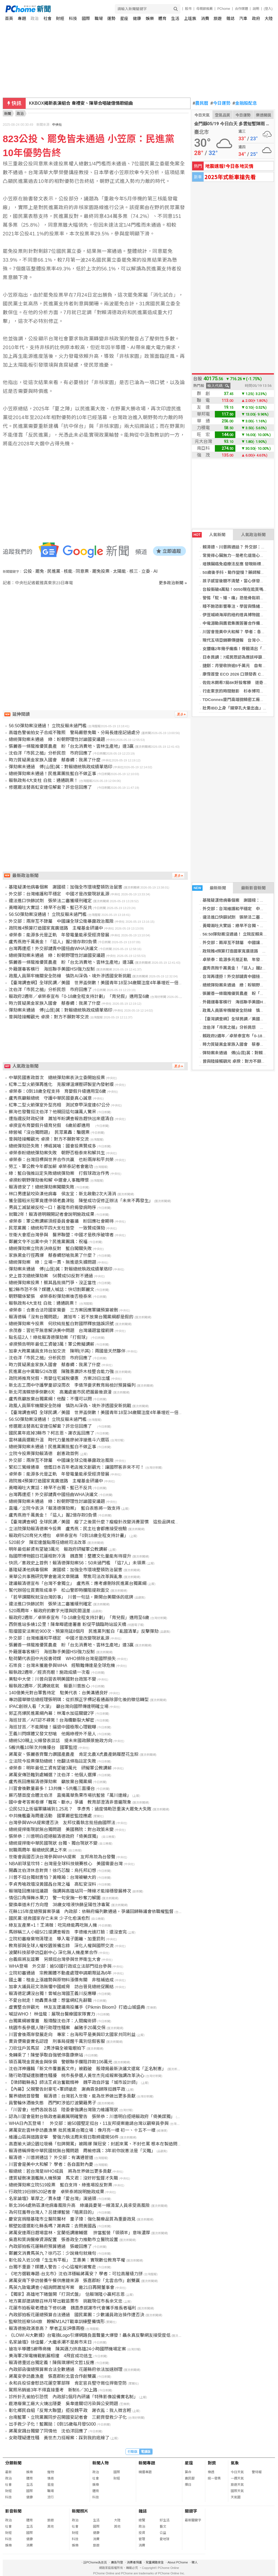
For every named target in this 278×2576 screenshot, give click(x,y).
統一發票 (214, 2478)
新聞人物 (100, 2463)
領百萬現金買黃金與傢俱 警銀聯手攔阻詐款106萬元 (60, 2062)
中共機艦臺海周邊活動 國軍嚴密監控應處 (50, 1815)
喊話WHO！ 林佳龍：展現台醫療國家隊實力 (52, 2014)
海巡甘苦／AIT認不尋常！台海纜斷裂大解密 (51, 1720)
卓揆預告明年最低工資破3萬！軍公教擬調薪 (51, 1344)
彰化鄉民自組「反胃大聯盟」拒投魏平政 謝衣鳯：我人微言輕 (70, 2410)
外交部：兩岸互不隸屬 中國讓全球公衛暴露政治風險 (61, 921)
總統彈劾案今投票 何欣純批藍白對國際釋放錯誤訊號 (61, 1323)
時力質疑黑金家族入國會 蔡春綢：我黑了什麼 (55, 760)
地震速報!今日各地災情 (229, 165)
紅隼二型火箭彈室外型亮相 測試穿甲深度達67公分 (59, 1105)
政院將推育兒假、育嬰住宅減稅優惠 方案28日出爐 (59, 1378)
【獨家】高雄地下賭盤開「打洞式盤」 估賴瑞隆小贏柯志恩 (67, 2294)
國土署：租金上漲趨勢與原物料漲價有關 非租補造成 (61, 1980)
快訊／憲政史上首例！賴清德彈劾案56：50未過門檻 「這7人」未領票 (77, 1563)
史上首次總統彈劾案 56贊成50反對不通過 (51, 1276)
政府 (256, 18)
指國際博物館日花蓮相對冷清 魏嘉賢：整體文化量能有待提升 (70, 1556)
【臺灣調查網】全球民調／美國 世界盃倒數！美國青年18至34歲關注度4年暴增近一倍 (93, 982)
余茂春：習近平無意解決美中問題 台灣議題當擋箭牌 (61, 1330)
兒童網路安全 (155, 2562)
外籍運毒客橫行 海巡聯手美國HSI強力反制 (52, 969)
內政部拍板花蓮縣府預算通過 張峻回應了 (50, 2246)
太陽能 (119, 571)
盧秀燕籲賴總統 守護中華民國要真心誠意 (50, 1098)
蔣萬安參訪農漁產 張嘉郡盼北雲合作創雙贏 (52, 2376)
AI (155, 571)
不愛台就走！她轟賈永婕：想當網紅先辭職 (50, 2000)
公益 (163, 2533)
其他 (50, 2526)
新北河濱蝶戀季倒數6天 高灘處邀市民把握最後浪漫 (60, 1392)
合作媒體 (241, 9)
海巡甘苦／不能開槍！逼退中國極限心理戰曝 (52, 1727)
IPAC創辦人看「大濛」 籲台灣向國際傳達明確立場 (58, 1706)
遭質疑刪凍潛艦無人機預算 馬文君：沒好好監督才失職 (63, 2178)
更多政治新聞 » (173, 582)
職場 (99, 18)
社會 (47, 18)
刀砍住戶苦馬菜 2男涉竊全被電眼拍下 (47, 2048)
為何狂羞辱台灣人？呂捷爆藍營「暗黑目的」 (52, 2212)
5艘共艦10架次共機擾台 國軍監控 (43, 1747)
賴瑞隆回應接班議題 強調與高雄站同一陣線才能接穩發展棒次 (70, 1891)
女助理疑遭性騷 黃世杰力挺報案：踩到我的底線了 (59, 2437)
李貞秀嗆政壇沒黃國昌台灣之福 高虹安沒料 (52, 1884)
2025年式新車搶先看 (230, 177)
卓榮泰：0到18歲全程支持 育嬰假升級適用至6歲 (57, 1091)
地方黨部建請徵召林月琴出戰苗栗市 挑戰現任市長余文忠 (65, 2301)
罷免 (39, 571)
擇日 (188, 2485)
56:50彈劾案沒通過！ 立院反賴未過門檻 (239, 934)
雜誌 (230, 18)
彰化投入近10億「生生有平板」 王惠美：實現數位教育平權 (67, 2260)
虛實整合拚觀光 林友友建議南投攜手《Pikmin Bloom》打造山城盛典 (77, 2007)
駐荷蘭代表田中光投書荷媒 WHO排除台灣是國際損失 (62, 1658)
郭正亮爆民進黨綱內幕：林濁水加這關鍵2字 (51, 1713)
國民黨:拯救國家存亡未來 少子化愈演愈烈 (49, 1918)
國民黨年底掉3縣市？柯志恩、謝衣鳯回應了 (51, 1433)
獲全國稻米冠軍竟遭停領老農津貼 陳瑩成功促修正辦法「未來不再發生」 (81, 1200)
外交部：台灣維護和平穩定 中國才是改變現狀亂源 (59, 894)
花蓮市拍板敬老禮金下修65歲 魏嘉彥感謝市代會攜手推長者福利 (72, 2308)
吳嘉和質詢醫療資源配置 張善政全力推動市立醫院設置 (63, 2239)
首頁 (9, 18)
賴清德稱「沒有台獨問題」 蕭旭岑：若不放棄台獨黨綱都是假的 (71, 1317)
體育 (162, 18)
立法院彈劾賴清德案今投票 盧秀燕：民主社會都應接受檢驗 (68, 1528)
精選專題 (145, 2472)
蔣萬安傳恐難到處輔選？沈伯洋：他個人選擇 (52, 1774)
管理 (142, 2539)
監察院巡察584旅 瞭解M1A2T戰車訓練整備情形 (56, 2321)
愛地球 (164, 2539)
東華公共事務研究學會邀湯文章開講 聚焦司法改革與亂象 (65, 1576)
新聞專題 (147, 2463)
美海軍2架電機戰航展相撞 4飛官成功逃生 (50, 2355)
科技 (73, 18)
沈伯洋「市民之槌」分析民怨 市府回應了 (50, 753)
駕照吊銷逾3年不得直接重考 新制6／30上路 (53, 2390)
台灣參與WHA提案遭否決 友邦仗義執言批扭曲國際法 (62, 1822)
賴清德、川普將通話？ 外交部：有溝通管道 (51, 2157)
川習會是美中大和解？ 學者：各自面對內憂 (51, 2164)
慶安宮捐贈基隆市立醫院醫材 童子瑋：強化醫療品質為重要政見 (72, 2219)
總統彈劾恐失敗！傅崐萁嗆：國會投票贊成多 (52, 1146)
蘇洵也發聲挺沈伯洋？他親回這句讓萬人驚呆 (52, 1111)
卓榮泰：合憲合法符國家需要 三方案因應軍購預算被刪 (63, 1310)
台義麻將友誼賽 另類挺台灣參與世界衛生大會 (55, 1959)
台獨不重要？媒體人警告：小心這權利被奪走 (52, 2267)
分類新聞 (13, 2463)
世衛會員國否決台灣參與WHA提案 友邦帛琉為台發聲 (62, 1856)
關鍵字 (191, 2511)
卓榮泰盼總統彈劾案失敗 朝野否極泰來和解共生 (57, 1152)
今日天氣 (202, 115)
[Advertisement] (97, 632)
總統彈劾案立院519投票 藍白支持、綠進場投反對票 (60, 2185)
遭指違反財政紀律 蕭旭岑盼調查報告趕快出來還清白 (61, 1118)
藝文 (163, 2526)
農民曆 (200, 103)
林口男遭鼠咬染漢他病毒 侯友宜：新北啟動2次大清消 (62, 1193)
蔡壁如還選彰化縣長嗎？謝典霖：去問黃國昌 (52, 2226)
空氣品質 (222, 115)
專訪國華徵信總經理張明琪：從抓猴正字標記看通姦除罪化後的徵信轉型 (79, 1699)
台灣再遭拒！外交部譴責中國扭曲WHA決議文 (53, 948)
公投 (27, 571)
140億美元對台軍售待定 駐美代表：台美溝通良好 (58, 1692)
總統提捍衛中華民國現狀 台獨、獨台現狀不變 (53, 1843)
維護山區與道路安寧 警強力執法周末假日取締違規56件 (64, 2137)
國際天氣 (237, 2491)
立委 (145, 571)
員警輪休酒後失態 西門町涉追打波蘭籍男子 (52, 2103)
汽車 (243, 18)
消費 (205, 18)
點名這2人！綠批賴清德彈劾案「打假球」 (49, 1337)
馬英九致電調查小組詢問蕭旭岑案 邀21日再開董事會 (61, 2287)
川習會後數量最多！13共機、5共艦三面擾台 (52, 1788)
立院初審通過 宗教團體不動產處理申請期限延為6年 (60, 1973)
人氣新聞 (209, 535)
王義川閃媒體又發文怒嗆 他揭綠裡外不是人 (52, 1733)
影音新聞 (13, 2511)
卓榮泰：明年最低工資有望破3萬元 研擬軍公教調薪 (60, 1768)
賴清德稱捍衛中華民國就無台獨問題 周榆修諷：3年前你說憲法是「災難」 (82, 2150)
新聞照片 (80, 2511)
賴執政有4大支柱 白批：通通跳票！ (43, 780)
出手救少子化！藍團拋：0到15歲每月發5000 (52, 2424)
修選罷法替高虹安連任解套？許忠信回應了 (52, 787)
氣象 (235, 2463)
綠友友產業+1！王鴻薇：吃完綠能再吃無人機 (53, 1925)
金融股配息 (245, 103)
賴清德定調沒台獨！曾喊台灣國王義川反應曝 (52, 1993)
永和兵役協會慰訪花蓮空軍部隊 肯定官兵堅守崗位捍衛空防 (68, 2383)
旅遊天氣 (237, 2485)
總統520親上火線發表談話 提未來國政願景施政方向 (60, 1740)
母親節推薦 (204, 9)
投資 (142, 2533)
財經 (60, 18)
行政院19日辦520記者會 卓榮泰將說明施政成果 (56, 2191)
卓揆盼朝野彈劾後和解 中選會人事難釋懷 (49, 1180)
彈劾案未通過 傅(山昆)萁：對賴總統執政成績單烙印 (60, 766)
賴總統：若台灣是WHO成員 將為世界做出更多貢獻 (60, 2171)
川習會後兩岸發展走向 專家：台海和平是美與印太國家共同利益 (72, 2034)
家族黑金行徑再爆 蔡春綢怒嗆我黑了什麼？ (52, 1255)
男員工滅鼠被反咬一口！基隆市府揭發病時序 (52, 1207)
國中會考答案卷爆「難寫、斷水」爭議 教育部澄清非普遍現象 (70, 1802)
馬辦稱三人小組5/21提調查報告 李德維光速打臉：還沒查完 (68, 1932)
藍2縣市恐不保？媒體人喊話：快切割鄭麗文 (51, 1289)
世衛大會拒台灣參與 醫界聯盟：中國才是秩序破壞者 (61, 1234)
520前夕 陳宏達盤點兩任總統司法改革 (47, 1542)
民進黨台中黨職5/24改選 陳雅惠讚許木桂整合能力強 (61, 1371)
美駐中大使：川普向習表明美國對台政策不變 (52, 1679)
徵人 (195, 2562)
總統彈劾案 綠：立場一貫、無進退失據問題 (52, 1262)
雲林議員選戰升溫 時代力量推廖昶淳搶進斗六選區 (59, 1440)
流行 (50, 2497)
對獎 (212, 2463)
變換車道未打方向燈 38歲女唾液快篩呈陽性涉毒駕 (59, 1904)
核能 (68, 571)
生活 (175, 18)
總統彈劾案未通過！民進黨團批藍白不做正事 (52, 773)
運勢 (111, 18)
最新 (8, 2472)
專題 (22, 18)
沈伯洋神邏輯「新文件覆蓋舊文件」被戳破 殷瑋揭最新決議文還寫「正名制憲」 (87, 2068)
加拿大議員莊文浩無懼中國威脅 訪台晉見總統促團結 (61, 1986)
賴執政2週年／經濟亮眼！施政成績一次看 (49, 1672)
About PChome (178, 2562)
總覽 (142, 2520)
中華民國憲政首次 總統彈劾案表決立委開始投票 (57, 1077)
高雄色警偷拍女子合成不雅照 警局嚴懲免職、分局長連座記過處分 (74, 732)
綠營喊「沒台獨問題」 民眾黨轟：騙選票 (49, 1132)
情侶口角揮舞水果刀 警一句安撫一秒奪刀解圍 (55, 1898)
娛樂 (150, 18)
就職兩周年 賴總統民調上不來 (38, 1850)
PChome (223, 9)
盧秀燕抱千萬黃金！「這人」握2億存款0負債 (53, 941)
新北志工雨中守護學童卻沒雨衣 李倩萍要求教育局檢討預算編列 (72, 1385)
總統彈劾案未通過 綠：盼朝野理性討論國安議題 (57, 739)
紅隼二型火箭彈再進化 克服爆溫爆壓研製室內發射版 (61, 1084)
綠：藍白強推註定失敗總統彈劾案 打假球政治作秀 (59, 1173)
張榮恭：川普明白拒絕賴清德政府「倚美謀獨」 (55, 1836)
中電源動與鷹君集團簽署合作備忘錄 (235, 623)
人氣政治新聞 (253, 534)
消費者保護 (134, 2562)
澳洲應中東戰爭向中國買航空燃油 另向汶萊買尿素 (79, 103)
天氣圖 (236, 2497)
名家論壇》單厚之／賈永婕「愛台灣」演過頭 (52, 2198)
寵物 (50, 2472)
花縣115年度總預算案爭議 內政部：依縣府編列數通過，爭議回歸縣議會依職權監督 (91, 1911)
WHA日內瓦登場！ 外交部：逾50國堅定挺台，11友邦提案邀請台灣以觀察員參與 (89, 2123)
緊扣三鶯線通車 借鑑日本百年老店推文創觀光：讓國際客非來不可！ (76, 1467)
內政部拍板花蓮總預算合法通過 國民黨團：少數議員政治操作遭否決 (76, 2314)
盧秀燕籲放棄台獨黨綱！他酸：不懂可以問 (50, 1399)
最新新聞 (209, 888)
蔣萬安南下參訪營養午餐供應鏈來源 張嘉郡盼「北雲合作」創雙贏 (74, 2280)
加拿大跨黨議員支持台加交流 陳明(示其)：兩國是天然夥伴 (67, 1351)
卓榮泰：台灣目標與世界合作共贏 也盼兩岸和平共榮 (61, 1159)
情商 (50, 2478)
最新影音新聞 (253, 888)
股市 (188, 9)
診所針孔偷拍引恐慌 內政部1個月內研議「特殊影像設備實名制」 (73, 2396)
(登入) (268, 9)
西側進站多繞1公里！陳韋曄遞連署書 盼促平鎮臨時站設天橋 (67, 1624)
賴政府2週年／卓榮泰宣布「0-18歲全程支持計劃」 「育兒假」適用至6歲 (79, 996)
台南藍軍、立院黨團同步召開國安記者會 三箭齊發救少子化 (68, 2417)
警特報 (257, 2472)
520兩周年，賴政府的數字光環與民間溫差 (49, 1610)
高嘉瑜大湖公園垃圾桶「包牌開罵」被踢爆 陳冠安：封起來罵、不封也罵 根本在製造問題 (95, 2144)
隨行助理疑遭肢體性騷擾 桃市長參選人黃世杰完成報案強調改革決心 (76, 2075)
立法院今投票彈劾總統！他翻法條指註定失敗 (52, 1761)
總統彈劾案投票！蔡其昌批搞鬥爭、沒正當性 (52, 1282)
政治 (35, 18)
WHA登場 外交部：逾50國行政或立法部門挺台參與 (60, 1966)
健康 (137, 18)
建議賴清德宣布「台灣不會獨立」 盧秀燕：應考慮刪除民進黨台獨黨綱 (78, 1583)
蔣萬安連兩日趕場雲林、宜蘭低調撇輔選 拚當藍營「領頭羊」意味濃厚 (79, 2232)
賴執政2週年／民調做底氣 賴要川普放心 (49, 1686)
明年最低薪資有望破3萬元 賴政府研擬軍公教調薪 (58, 1549)
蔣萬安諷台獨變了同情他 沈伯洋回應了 (48, 2431)
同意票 (82, 571)
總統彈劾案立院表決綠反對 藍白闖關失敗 (50, 1248)
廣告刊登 (117, 2562)
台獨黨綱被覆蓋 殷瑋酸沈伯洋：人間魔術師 (52, 2021)
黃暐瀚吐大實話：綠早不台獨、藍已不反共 (50, 907)
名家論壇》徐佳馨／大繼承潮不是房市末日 (50, 2342)
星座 (124, 18)
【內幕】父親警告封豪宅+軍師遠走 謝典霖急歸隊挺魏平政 (67, 2089)
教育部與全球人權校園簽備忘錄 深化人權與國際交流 (61, 1945)
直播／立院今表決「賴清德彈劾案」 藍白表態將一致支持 (64, 1508)
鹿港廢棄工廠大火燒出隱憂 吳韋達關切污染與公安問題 (63, 2403)
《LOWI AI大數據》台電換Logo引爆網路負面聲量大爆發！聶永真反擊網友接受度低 (89, 2335)
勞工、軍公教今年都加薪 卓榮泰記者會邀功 (51, 1166)
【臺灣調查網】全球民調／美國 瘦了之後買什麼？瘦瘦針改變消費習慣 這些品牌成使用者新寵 (103, 1522)
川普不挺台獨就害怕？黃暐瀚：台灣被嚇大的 (52, 1877)
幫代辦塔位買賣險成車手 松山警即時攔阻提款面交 (59, 1590)
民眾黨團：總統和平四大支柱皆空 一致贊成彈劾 (57, 1228)
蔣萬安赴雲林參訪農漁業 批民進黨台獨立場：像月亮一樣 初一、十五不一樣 (82, 2130)
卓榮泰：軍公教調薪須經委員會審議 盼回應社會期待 (61, 1221)
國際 (86, 18)
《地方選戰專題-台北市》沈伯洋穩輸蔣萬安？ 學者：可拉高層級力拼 (76, 2273)
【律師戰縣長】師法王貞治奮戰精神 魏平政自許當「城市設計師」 (74, 2082)
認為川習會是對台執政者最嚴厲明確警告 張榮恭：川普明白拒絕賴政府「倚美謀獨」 (92, 2116)
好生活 (164, 2520)
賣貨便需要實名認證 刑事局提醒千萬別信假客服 (57, 2041)
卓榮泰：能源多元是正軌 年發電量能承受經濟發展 (59, 935)
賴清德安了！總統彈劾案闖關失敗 (41, 1187)
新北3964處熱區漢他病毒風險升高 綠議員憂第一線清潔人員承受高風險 (79, 2205)
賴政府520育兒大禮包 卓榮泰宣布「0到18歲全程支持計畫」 (68, 1535)
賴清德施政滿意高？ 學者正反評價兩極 (46, 2328)
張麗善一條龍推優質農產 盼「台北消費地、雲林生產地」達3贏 (71, 746)
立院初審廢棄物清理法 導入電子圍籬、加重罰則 (57, 1939)
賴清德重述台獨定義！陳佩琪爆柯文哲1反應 (51, 2362)
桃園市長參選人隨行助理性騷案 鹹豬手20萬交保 (57, 2027)
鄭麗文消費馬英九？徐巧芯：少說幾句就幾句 (52, 2253)
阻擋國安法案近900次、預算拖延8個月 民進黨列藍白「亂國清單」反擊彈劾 (84, 1631)
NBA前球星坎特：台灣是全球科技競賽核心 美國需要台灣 (66, 1863)
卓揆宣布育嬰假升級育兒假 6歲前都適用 (51, 1125)
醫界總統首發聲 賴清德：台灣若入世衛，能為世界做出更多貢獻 (72, 2096)
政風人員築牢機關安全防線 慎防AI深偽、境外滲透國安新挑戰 (70, 976)
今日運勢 (220, 103)
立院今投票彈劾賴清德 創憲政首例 (44, 1453)
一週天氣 (237, 2478)
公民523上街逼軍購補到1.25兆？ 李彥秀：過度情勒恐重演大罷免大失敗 (80, 1809)
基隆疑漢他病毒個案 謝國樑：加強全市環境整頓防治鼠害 (65, 887)
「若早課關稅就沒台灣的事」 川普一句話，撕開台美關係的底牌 (71, 1597)
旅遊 (217, 18)
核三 (133, 571)
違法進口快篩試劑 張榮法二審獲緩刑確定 (50, 900)
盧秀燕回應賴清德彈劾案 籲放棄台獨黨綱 (50, 1781)
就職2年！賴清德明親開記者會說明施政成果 (51, 1214)
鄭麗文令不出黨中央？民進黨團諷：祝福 (48, 1241)
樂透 (211, 2472)
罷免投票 (101, 571)
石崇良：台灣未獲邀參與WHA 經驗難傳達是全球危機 (62, 1665)
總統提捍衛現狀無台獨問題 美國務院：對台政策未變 (61, 1829)
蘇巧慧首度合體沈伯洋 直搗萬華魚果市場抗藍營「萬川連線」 (70, 1795)
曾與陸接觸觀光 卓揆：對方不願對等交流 (240, 1061)
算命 (188, 2472)
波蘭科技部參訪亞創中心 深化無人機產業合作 (53, 1952)
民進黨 (53, 571)
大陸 (269, 18)
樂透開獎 (263, 115)
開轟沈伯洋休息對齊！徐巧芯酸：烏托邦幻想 (52, 1870)
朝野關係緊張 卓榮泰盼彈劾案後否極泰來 (50, 1296)
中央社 (57, 125)
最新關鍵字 (193, 2520)
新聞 (7, 114)
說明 (256, 9)
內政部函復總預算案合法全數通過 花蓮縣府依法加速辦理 (65, 2369)
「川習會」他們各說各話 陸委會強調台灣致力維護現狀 (63, 2109)
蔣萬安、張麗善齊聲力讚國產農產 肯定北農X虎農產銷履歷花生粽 (74, 1754)
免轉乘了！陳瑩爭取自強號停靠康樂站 (46, 2055)
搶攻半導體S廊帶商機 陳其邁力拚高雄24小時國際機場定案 (67, 2349)
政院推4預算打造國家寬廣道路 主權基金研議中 (56, 928)
